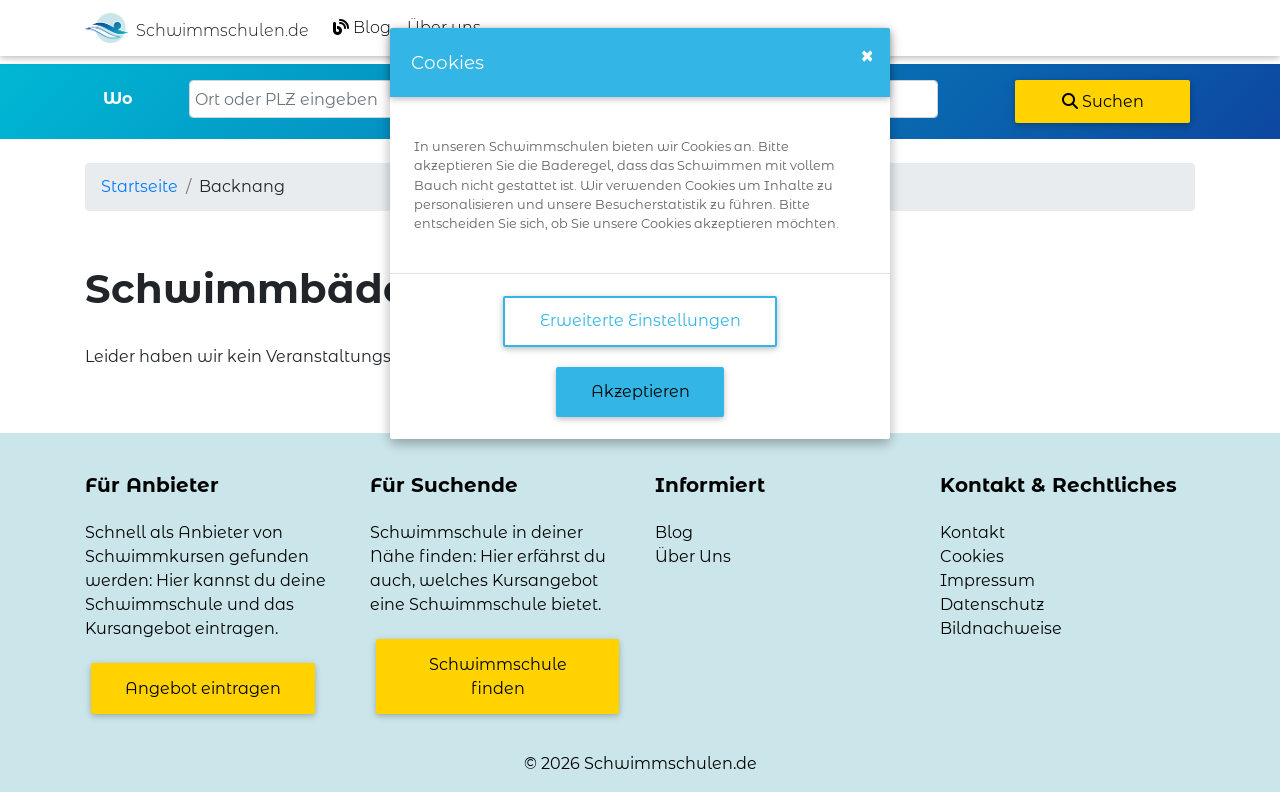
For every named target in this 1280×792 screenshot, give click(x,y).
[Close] (867, 56)
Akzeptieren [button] (640, 391)
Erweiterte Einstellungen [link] (640, 320)
